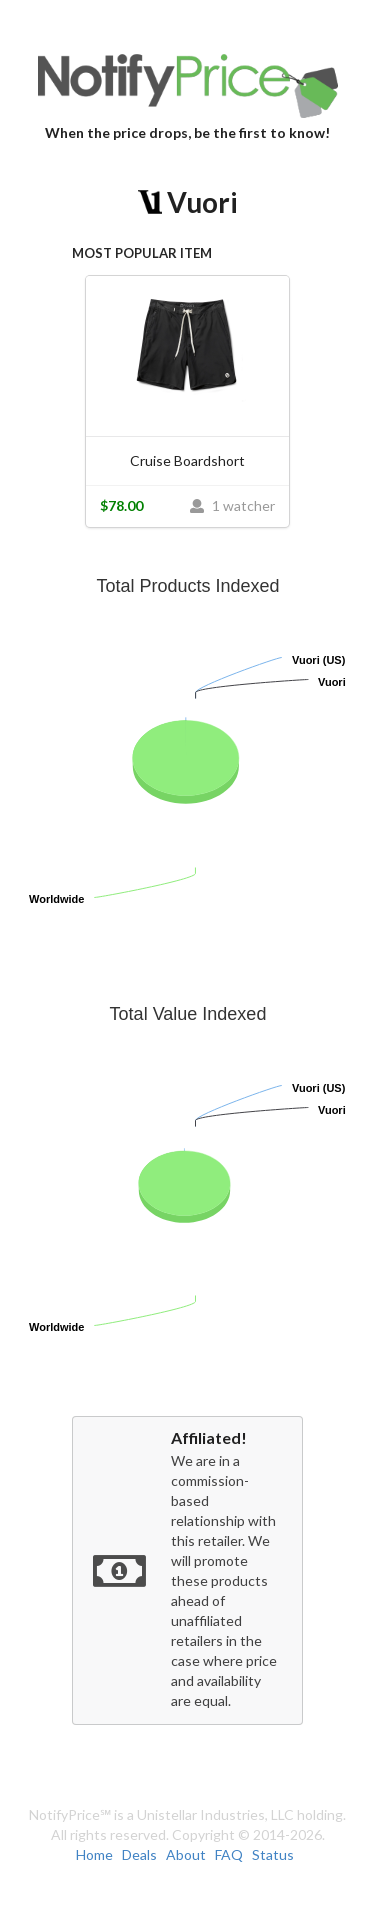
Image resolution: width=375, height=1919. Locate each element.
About (186, 1854)
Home (94, 1854)
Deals (139, 1854)
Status (273, 1854)
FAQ (229, 1854)
